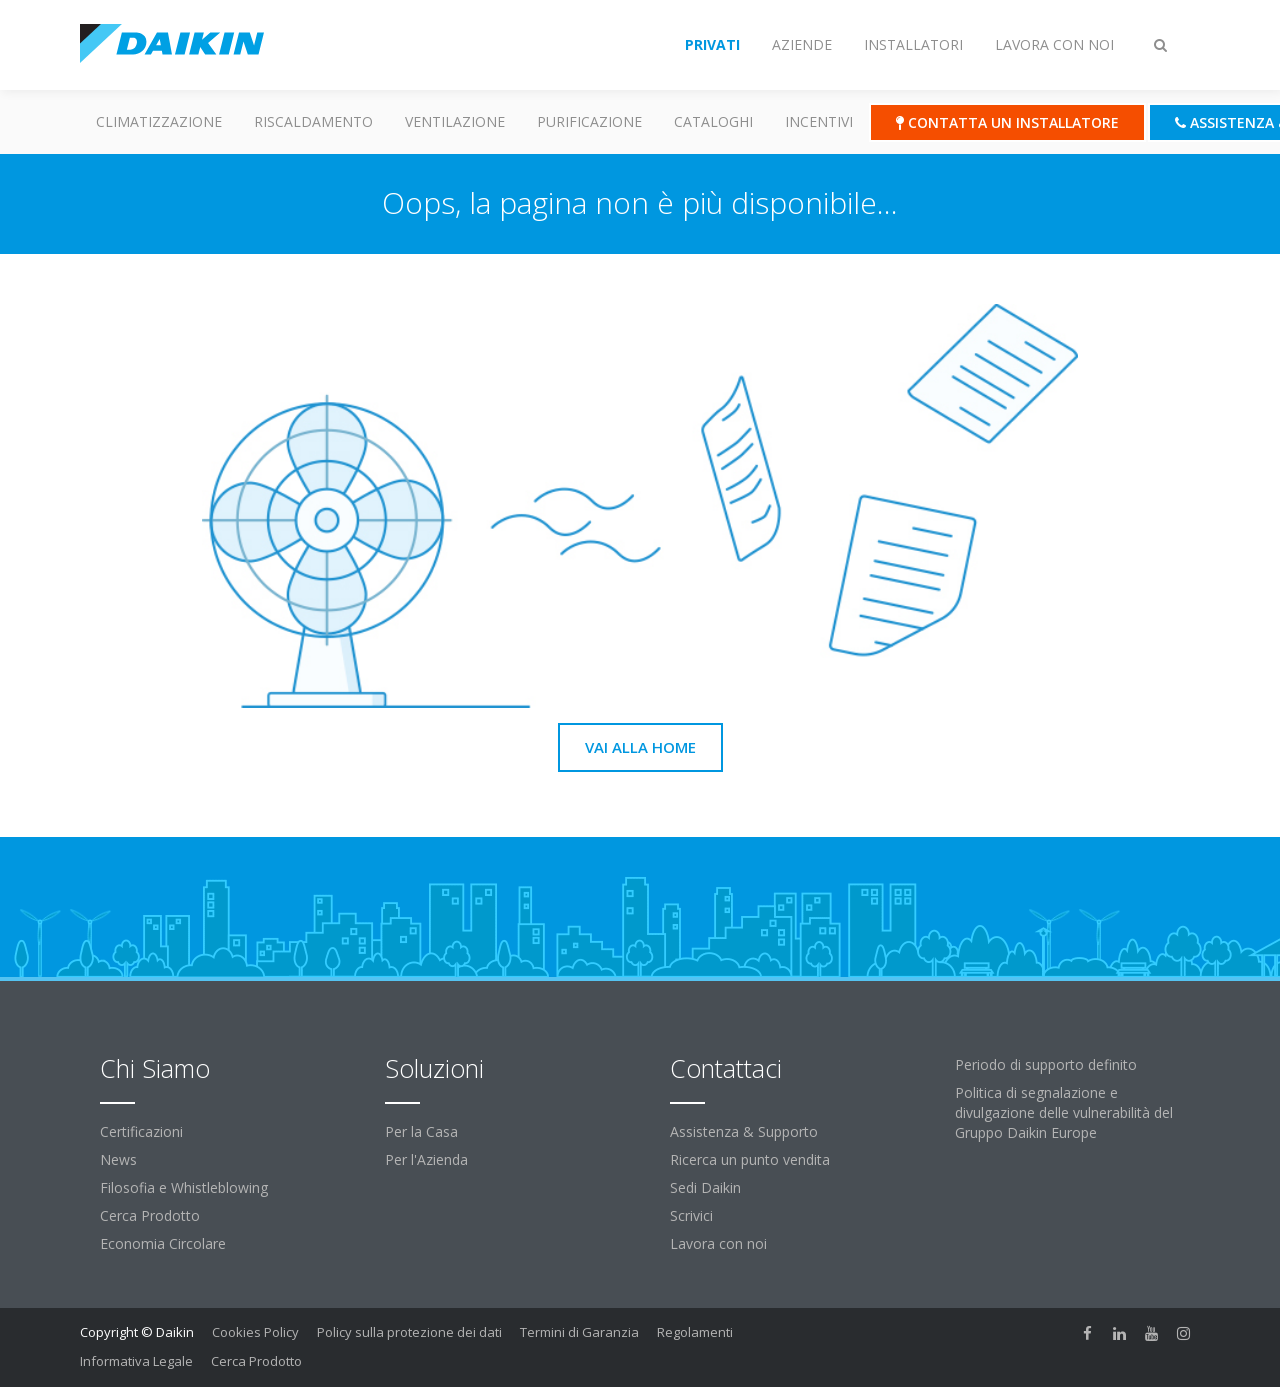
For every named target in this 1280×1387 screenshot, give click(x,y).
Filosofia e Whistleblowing (184, 1187)
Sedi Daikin (705, 1187)
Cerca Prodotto (150, 1215)
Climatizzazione (159, 121)
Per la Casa (421, 1131)
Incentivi (819, 121)
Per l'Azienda (426, 1159)
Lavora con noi (718, 1243)
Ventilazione (455, 121)
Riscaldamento (313, 121)
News (118, 1159)
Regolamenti (695, 1332)
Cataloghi (713, 121)
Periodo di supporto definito (1046, 1064)
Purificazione (589, 121)
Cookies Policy (255, 1332)
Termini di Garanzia (579, 1332)
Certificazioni (141, 1131)
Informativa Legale (136, 1361)
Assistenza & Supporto (744, 1131)
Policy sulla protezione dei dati (409, 1332)
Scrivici (691, 1215)
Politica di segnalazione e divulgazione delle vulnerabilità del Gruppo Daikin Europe (1064, 1112)
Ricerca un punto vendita (750, 1159)
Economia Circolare (163, 1243)
